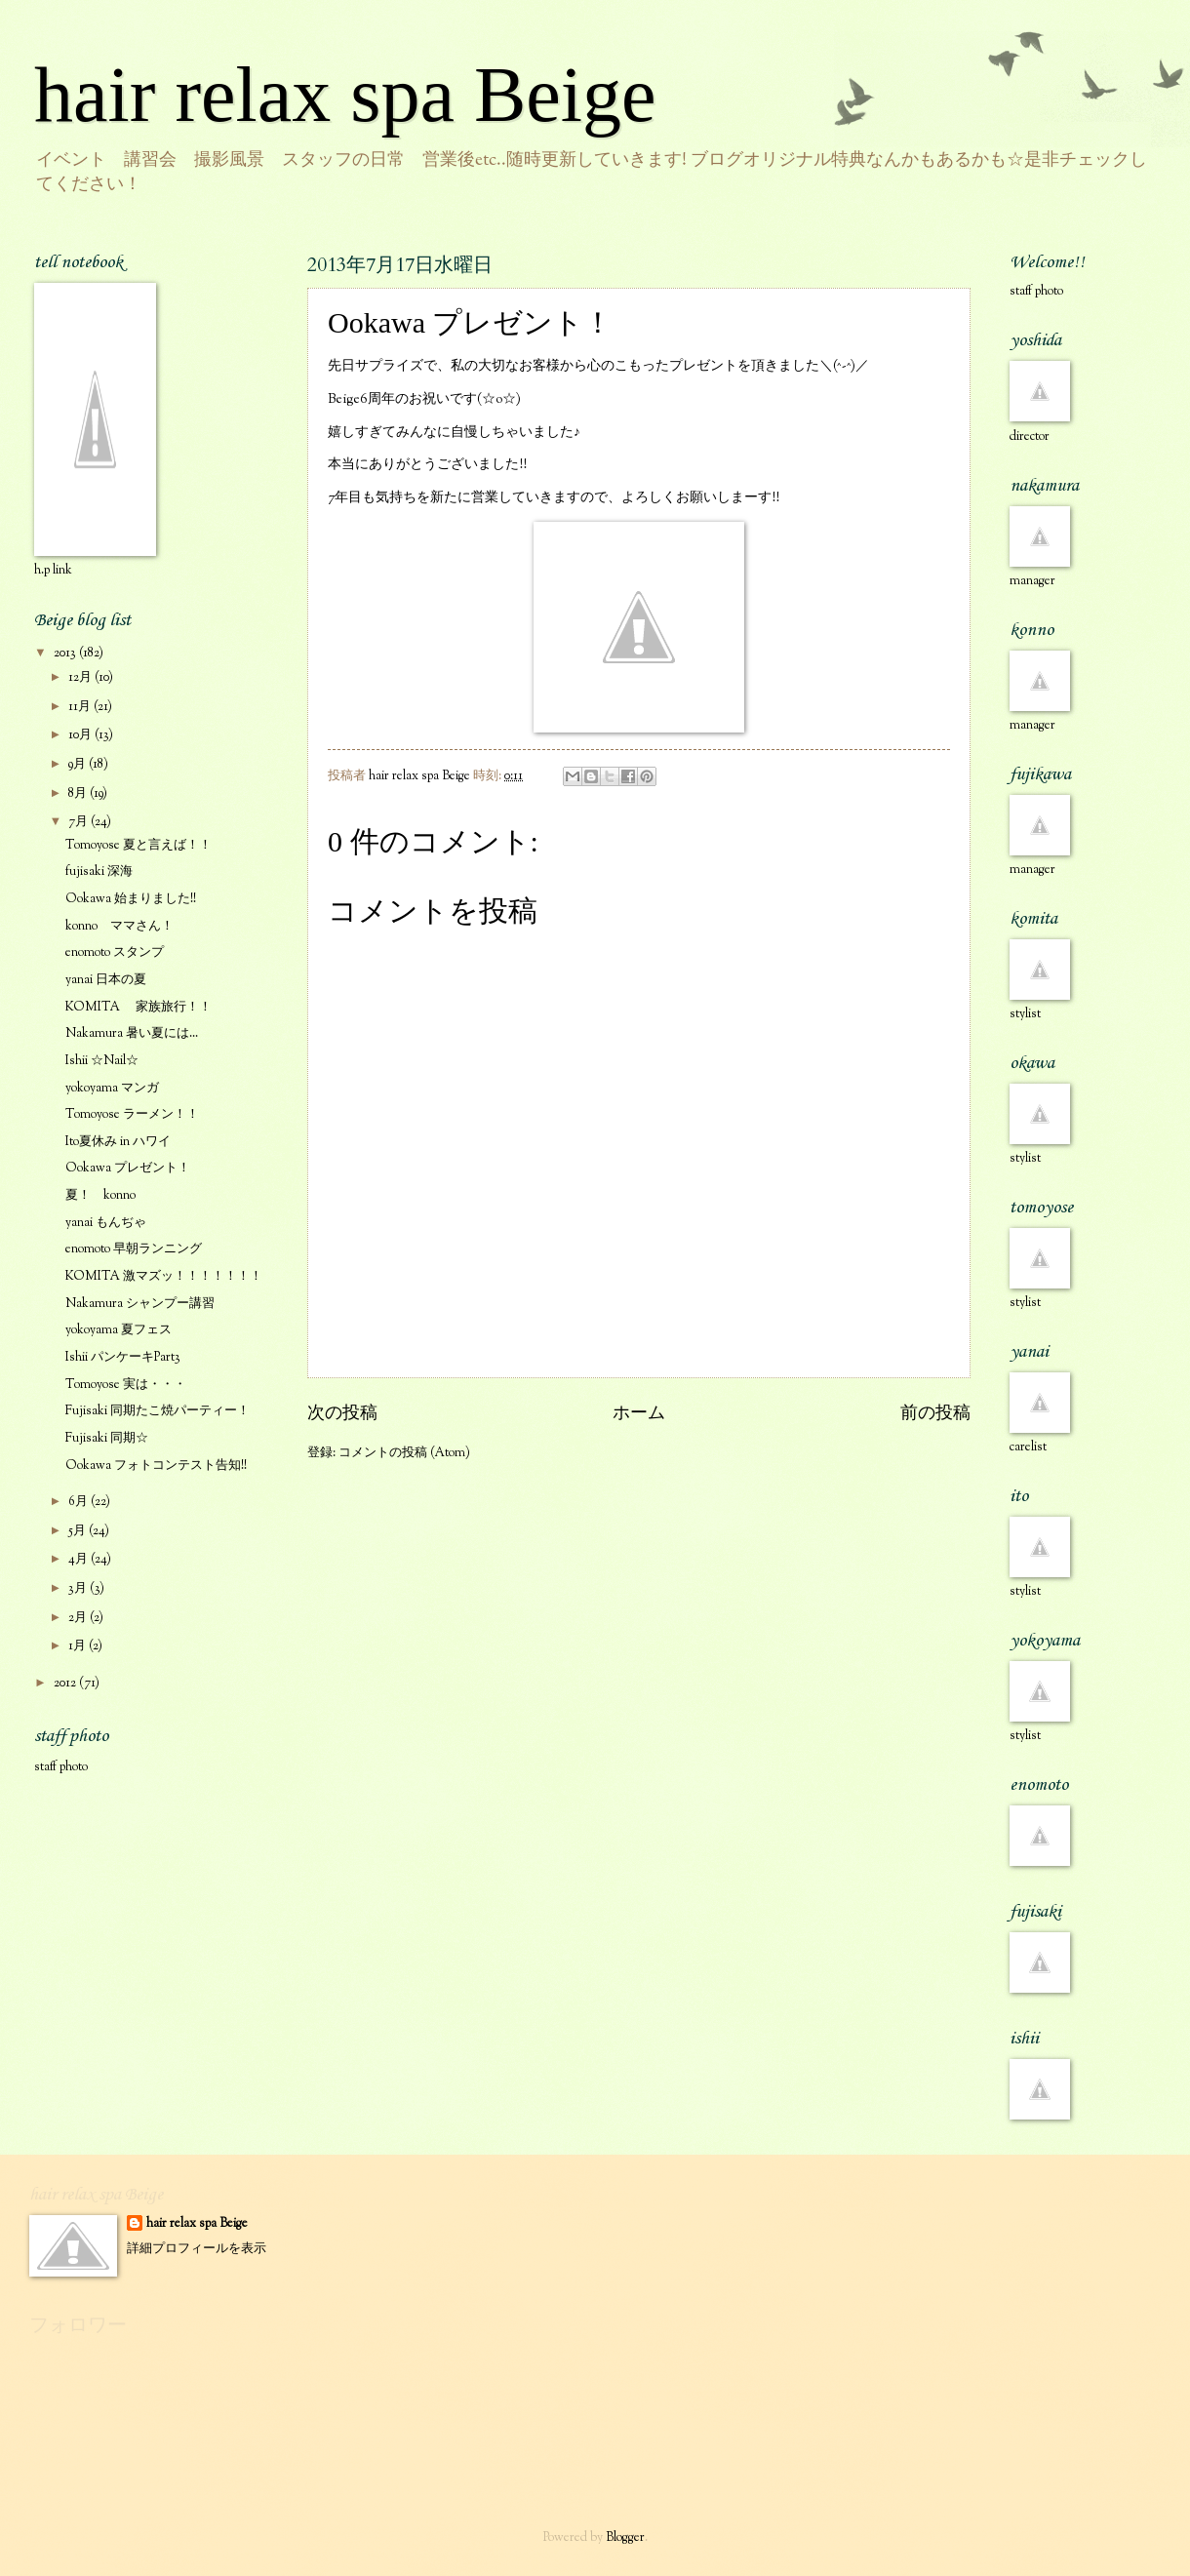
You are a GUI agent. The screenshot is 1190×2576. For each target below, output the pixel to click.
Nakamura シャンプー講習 (140, 1304)
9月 (78, 764)
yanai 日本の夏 (105, 980)
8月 (79, 794)
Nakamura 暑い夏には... (131, 1034)
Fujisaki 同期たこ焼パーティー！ (157, 1411)
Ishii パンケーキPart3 (122, 1358)
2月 (79, 1618)
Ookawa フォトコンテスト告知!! (156, 1466)
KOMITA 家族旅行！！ (138, 1007)
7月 (79, 822)
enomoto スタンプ (114, 953)
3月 (79, 1589)
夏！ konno (100, 1196)
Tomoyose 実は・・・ (125, 1385)
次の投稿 (342, 1414)
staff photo (61, 1767)
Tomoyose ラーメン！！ (132, 1115)
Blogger (625, 2538)
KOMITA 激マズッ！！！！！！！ (163, 1277)
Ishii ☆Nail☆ (102, 1061)
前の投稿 (935, 1414)
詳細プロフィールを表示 (196, 2249)
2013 (66, 653)
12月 (81, 678)
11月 (81, 707)
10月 (81, 735)
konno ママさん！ (119, 926)
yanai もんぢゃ (105, 1223)
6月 (79, 1502)
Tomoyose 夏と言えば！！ (138, 845)
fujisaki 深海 (99, 872)
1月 (78, 1646)
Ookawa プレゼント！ (127, 1168)
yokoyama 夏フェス (118, 1330)
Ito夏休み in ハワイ (118, 1142)
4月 (79, 1559)
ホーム (639, 1414)
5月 (78, 1531)
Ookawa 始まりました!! (130, 899)
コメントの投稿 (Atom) (404, 1453)
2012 (66, 1683)
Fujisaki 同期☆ (106, 1438)
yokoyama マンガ (112, 1088)
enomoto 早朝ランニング (133, 1249)
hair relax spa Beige (345, 95)
